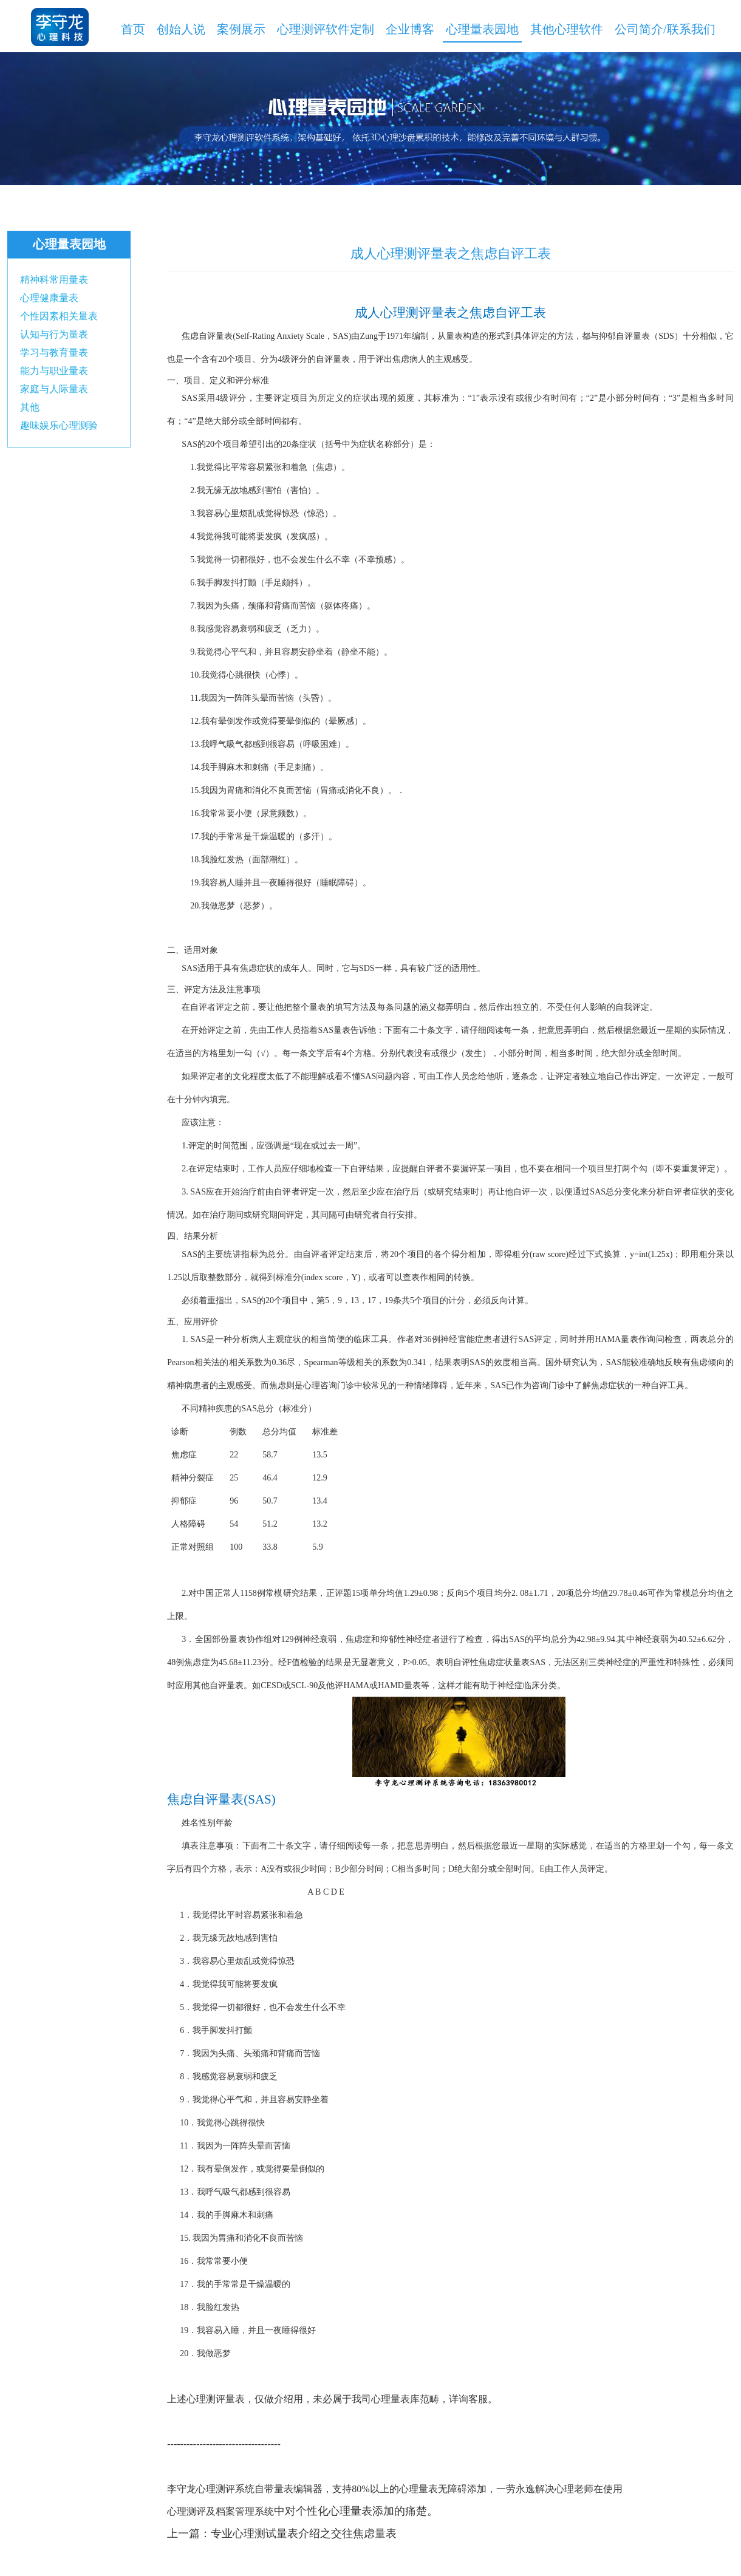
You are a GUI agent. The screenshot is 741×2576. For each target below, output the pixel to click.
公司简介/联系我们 (665, 29)
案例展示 (241, 29)
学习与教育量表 (54, 352)
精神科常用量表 (54, 279)
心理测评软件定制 (325, 29)
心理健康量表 (49, 298)
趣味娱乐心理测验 (59, 425)
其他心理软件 (566, 29)
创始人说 (181, 29)
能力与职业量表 (54, 371)
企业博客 (410, 29)
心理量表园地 (482, 29)
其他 (29, 407)
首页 (133, 29)
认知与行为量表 (54, 334)
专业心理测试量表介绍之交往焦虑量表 (304, 2533)
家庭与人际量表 (54, 389)
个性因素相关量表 (59, 316)
